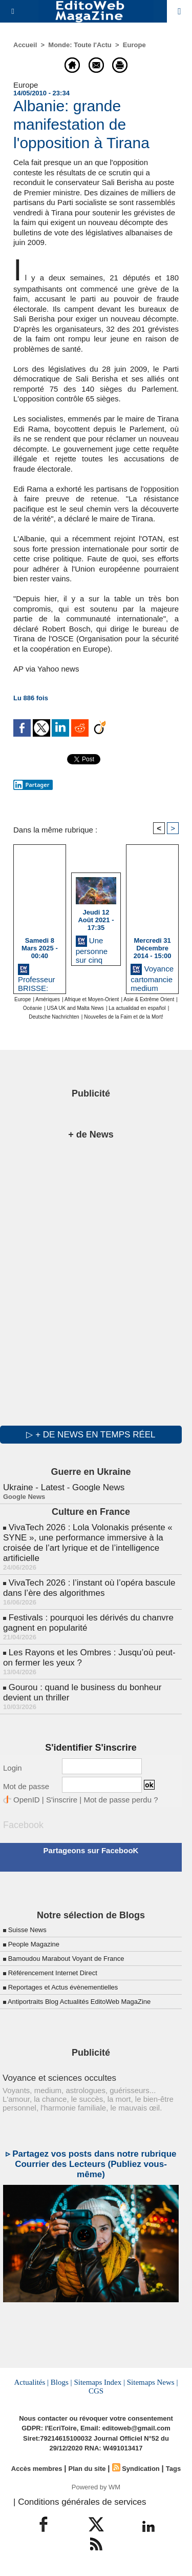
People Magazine (33, 1944)
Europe (134, 45)
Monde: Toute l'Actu (79, 45)
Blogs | (61, 2382)
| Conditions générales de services (79, 2502)
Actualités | (31, 2382)
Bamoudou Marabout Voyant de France (66, 1958)
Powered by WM (96, 2487)
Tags (173, 2468)
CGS (96, 2391)
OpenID (26, 1799)
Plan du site (87, 2468)
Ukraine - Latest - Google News (63, 1487)
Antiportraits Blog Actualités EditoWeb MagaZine (79, 2001)
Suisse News (27, 1930)
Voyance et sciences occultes (59, 2078)
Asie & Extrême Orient (148, 999)
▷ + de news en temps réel (90, 1434)
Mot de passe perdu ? (120, 1799)
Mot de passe (26, 1786)
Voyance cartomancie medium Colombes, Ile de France (152, 976)
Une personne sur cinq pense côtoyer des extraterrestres (96, 948)
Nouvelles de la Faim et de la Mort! (123, 1017)
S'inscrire (61, 1799)
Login (12, 1767)
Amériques (47, 999)
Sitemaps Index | (99, 2382)
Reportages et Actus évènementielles (63, 1987)
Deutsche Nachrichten (54, 1017)
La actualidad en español (137, 1008)
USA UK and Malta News (75, 1008)
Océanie (32, 1008)
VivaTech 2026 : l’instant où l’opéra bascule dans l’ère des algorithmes (89, 1588)
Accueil (25, 45)
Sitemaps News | (152, 2382)
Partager (31, 785)
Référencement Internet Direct (52, 1973)
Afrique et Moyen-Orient (92, 999)
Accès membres (36, 2468)
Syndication (141, 2468)
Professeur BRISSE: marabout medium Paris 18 (36, 976)
